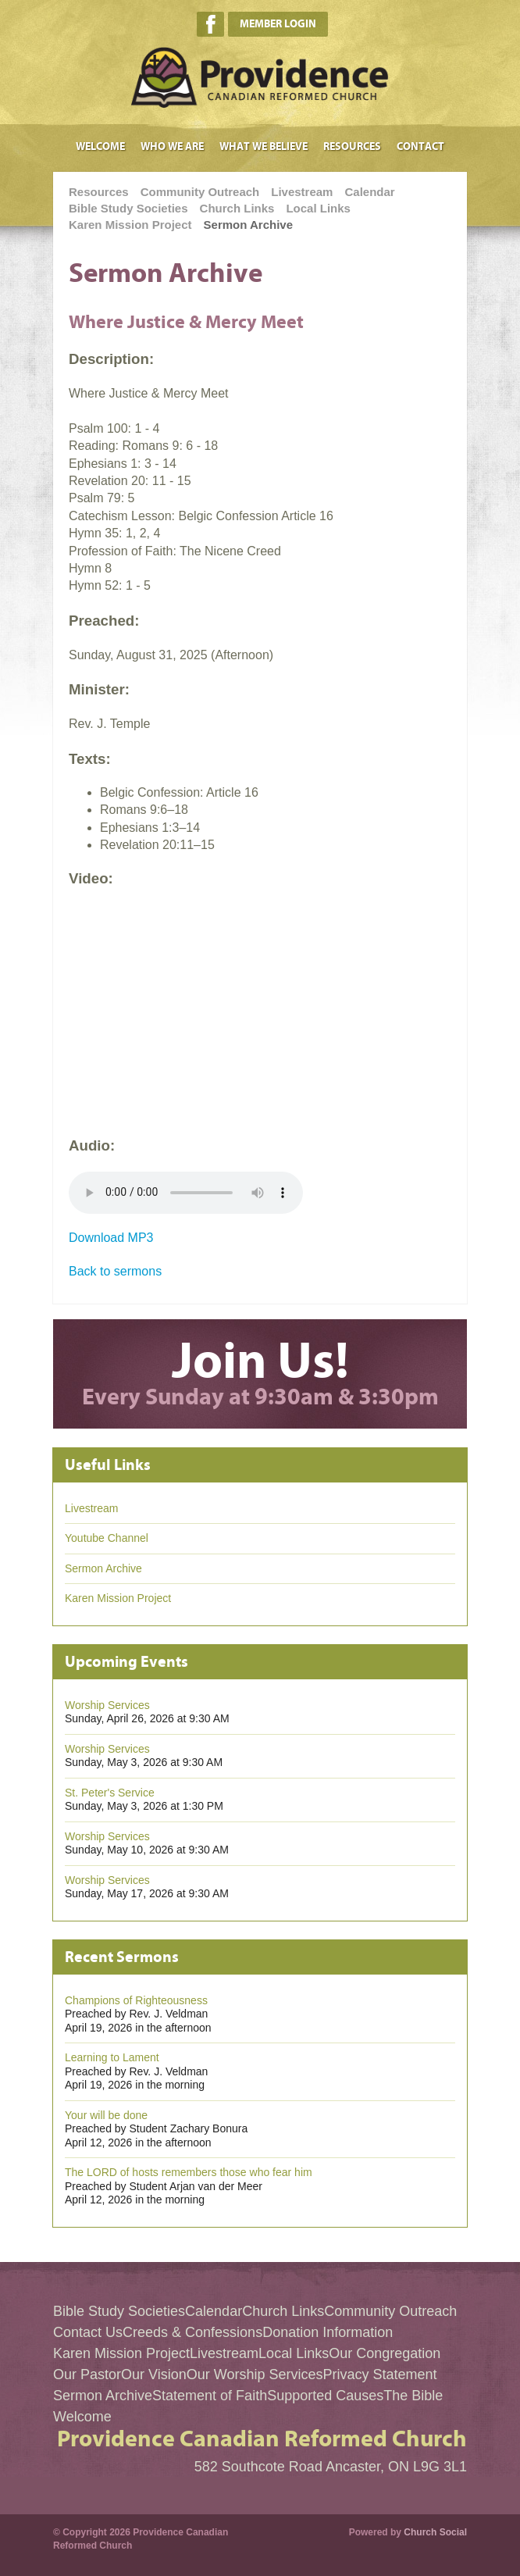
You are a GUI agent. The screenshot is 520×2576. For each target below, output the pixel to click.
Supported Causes (325, 2395)
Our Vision (154, 2374)
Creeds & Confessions (192, 2332)
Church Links (237, 208)
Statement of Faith (209, 2395)
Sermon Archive (249, 224)
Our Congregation (384, 2353)
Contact (420, 146)
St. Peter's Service (110, 1792)
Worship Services (107, 1705)
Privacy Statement (379, 2374)
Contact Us (88, 2332)
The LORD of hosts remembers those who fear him (188, 2172)
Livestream (302, 191)
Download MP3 (111, 1237)
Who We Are (172, 146)
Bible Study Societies (128, 208)
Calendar (369, 191)
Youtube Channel (106, 1538)
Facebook (210, 24)
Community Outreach (200, 191)
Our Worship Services (255, 2374)
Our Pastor (87, 2374)
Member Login (278, 23)
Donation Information (327, 2332)
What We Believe (263, 146)
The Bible (413, 2395)
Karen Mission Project (130, 224)
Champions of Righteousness (136, 2000)
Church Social (435, 2532)
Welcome (100, 146)
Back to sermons (115, 1271)
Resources (352, 146)
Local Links (318, 208)
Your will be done (106, 2115)
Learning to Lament (112, 2057)
